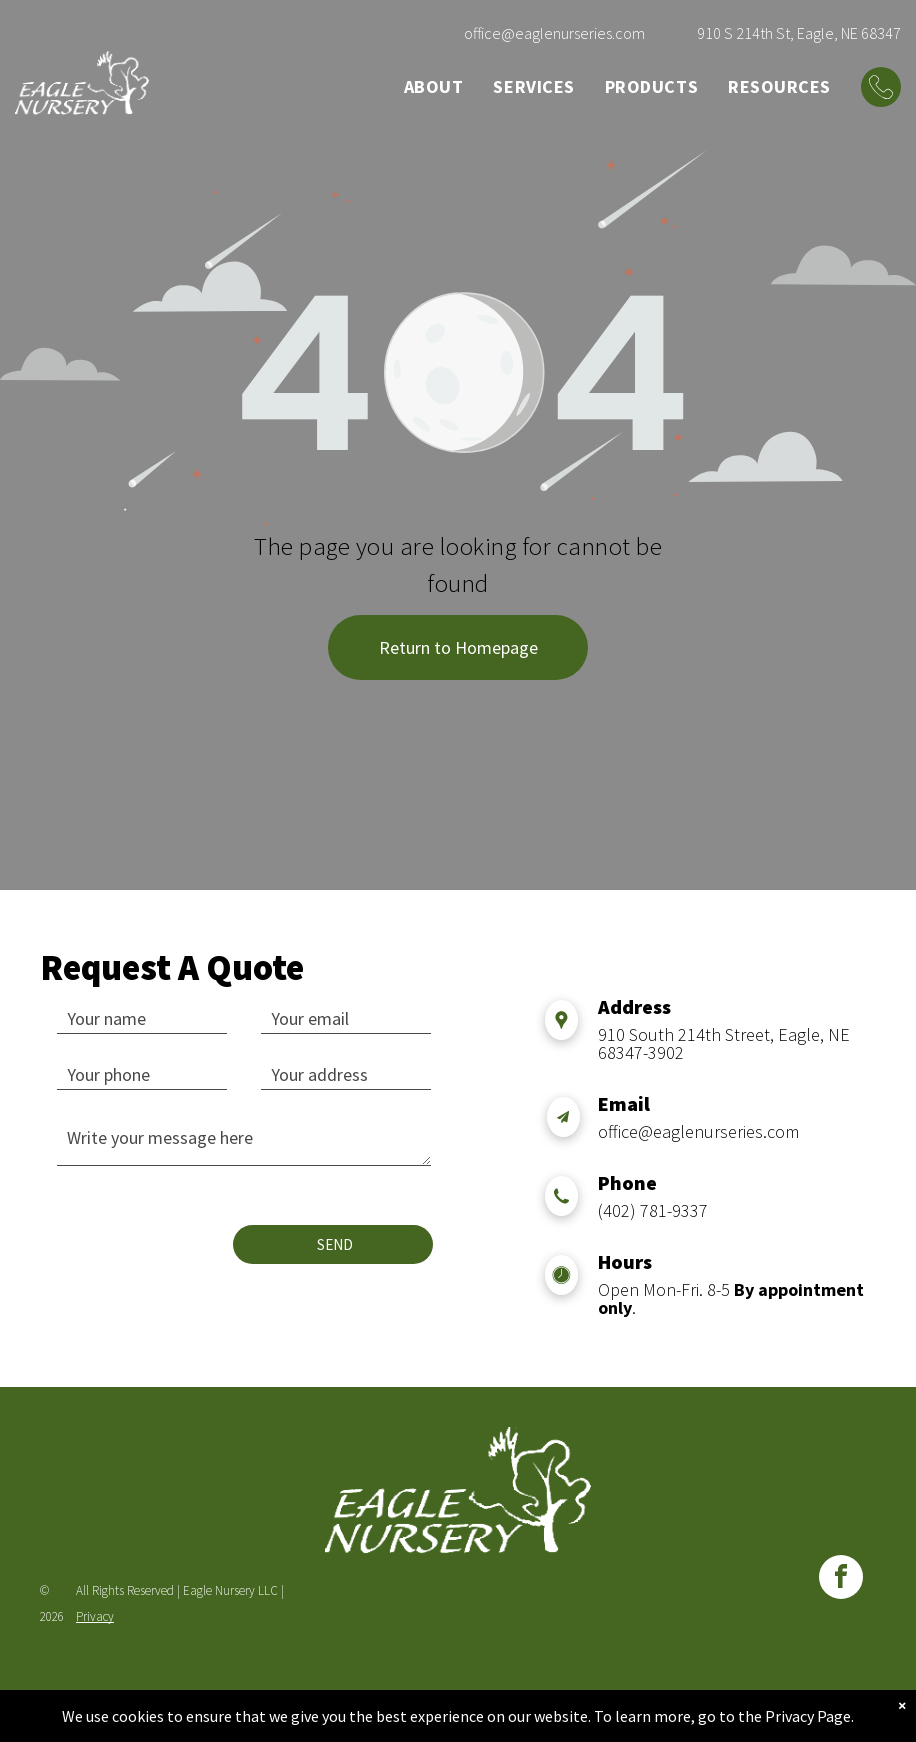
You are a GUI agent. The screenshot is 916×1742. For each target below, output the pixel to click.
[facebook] (841, 1579)
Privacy (95, 1616)
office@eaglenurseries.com (554, 33)
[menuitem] (434, 86)
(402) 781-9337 (653, 1210)
